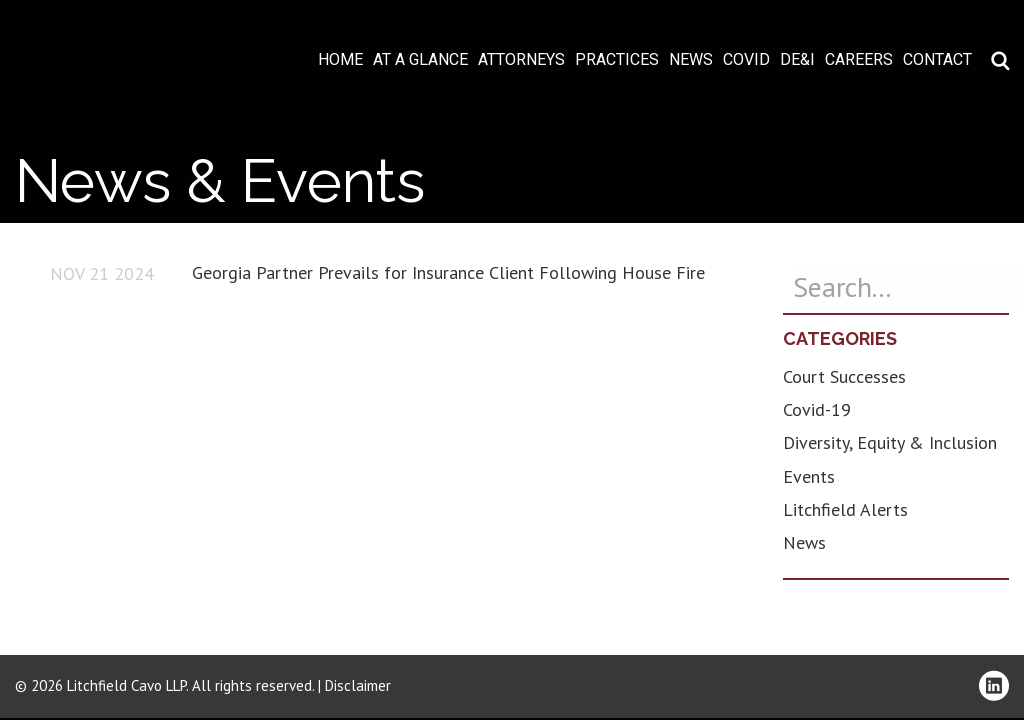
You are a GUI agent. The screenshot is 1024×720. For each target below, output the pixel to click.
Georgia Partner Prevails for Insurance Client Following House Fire (448, 272)
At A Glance (420, 60)
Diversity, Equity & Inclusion (890, 442)
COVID (746, 60)
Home (340, 60)
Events (809, 476)
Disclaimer (358, 685)
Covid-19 (817, 409)
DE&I (797, 60)
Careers (859, 60)
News (691, 60)
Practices (617, 60)
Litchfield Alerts (845, 509)
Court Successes (844, 376)
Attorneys (521, 60)
